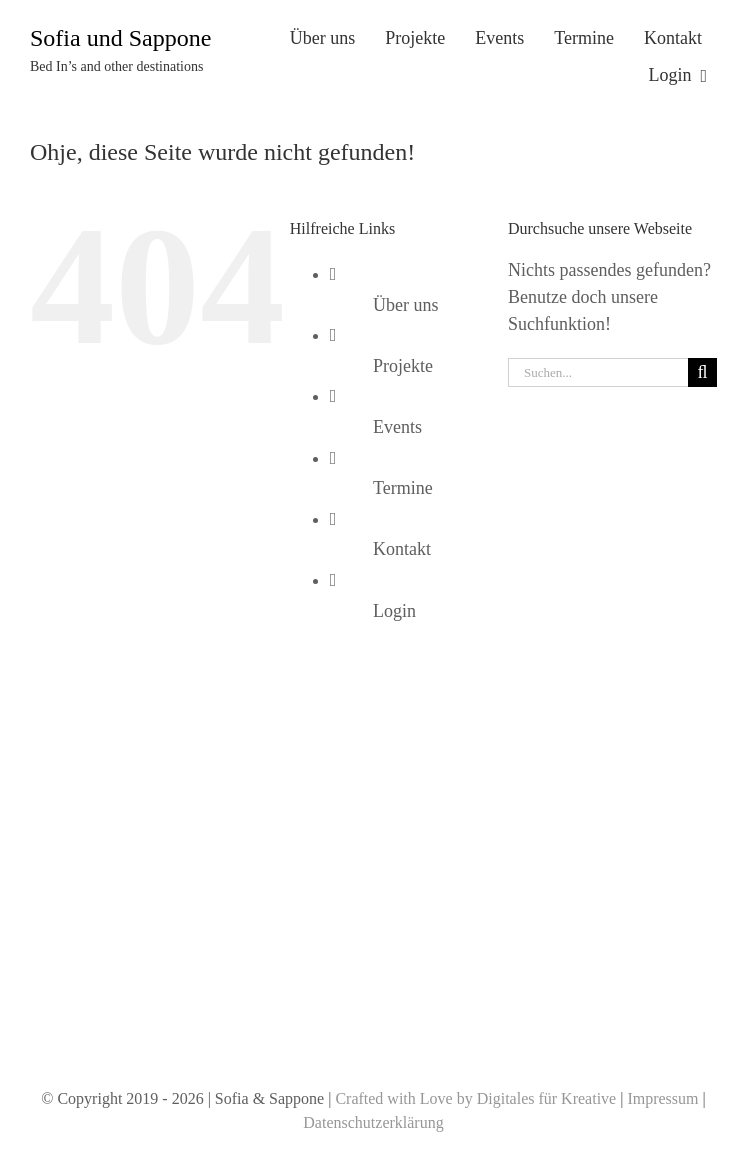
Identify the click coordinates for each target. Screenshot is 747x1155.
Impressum (662, 1098)
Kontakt (402, 549)
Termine (403, 488)
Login (394, 611)
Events (397, 427)
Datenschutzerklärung (373, 1122)
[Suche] (702, 372)
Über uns (406, 305)
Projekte (403, 366)
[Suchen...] (598, 372)
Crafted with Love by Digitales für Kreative (475, 1098)
